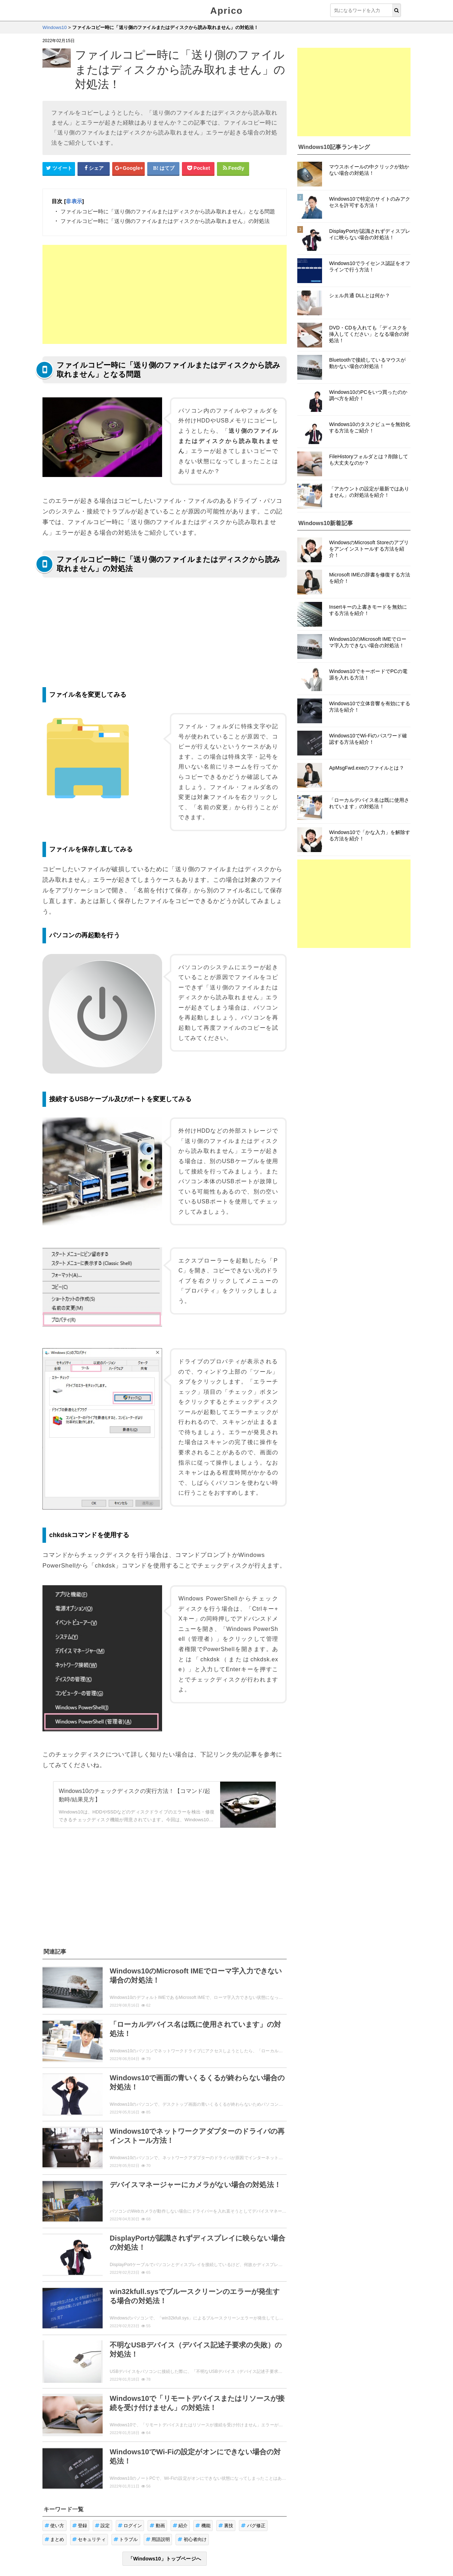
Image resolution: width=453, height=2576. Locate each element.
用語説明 (158, 2539)
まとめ (54, 2539)
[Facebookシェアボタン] (94, 168)
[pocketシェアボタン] (198, 168)
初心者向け (192, 2539)
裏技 (226, 2525)
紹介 (180, 2525)
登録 (79, 2525)
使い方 (54, 2525)
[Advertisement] (164, 294)
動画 (157, 2525)
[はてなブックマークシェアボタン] (163, 168)
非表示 (74, 201)
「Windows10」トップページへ (164, 2558)
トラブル (126, 2539)
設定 (102, 2525)
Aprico (226, 10)
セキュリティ (89, 2539)
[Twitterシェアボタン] (58, 168)
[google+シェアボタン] (128, 168)
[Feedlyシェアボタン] (233, 168)
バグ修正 (253, 2525)
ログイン (130, 2525)
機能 (203, 2525)
